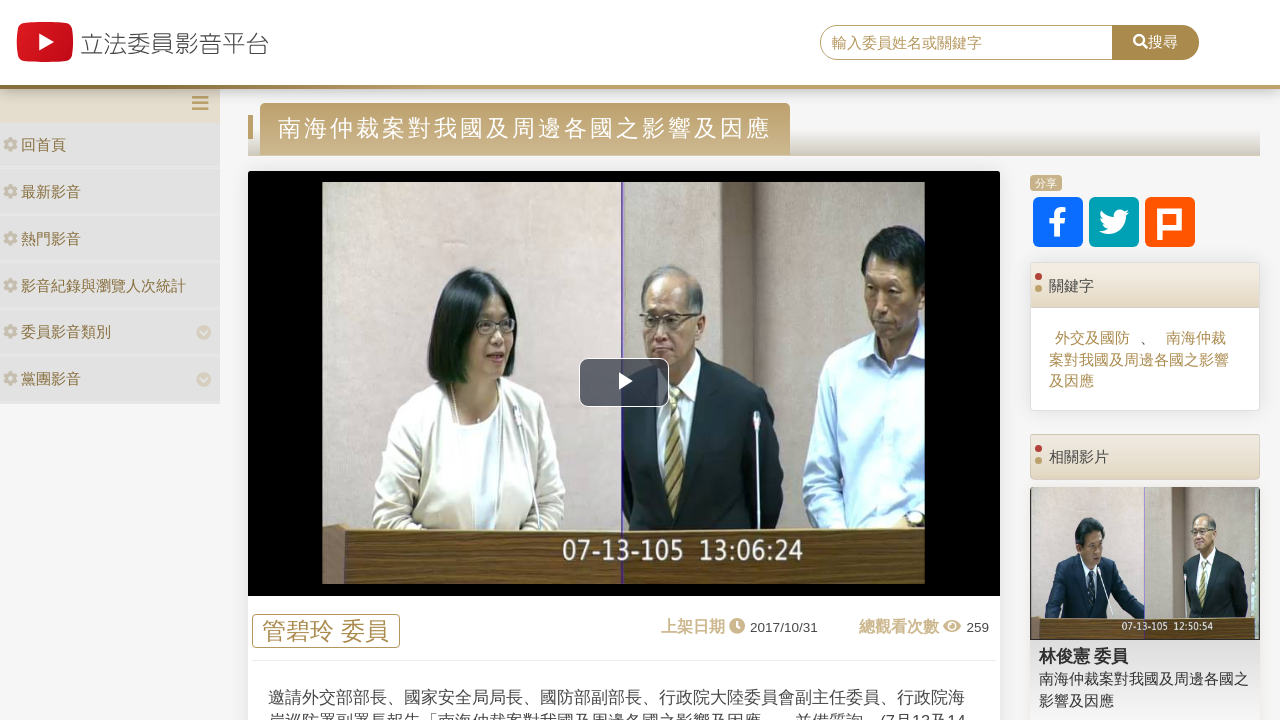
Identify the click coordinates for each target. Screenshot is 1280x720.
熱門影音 (42, 238)
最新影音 (42, 191)
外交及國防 (1092, 337)
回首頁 (34, 144)
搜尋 (1155, 41)
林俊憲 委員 (1084, 656)
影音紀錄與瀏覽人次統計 (94, 285)
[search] (966, 43)
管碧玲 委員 (325, 631)
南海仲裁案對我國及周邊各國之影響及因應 (1139, 359)
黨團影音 (42, 378)
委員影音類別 (57, 331)
